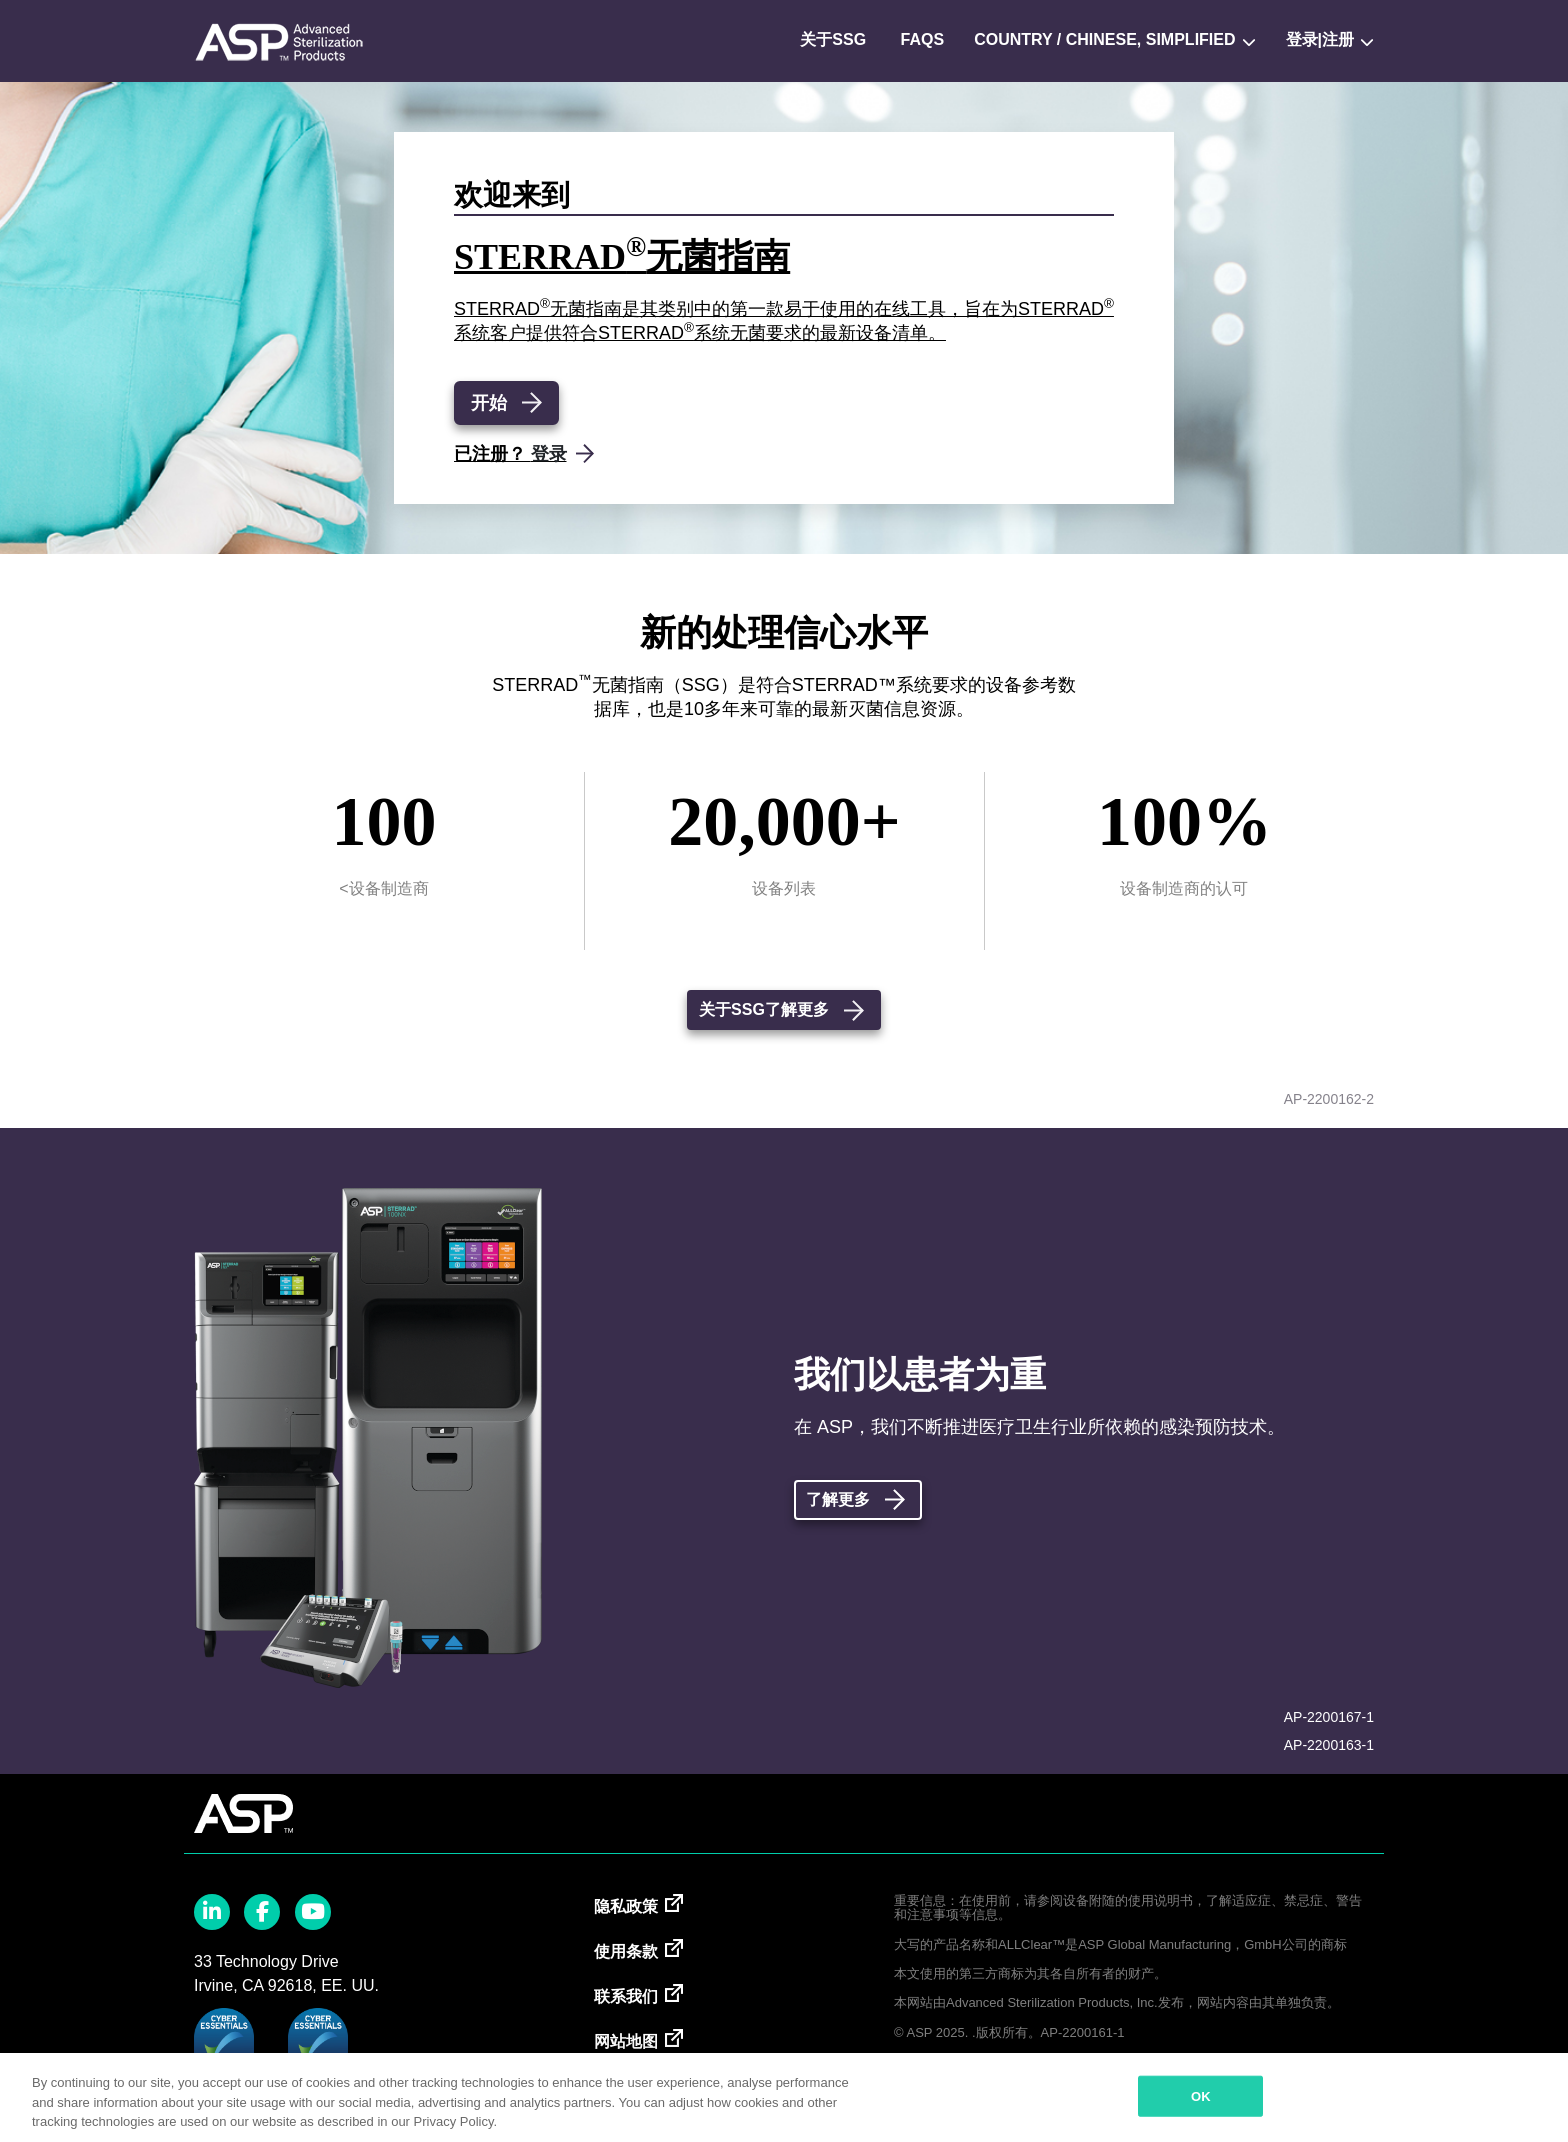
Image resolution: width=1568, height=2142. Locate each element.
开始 (489, 403)
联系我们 (626, 1996)
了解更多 (838, 1499)
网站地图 (626, 2041)
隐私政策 (626, 1906)
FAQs (923, 39)
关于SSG (833, 39)
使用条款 (626, 1951)
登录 (549, 454)
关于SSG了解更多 (764, 1009)
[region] (784, 2097)
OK (1201, 2095)
